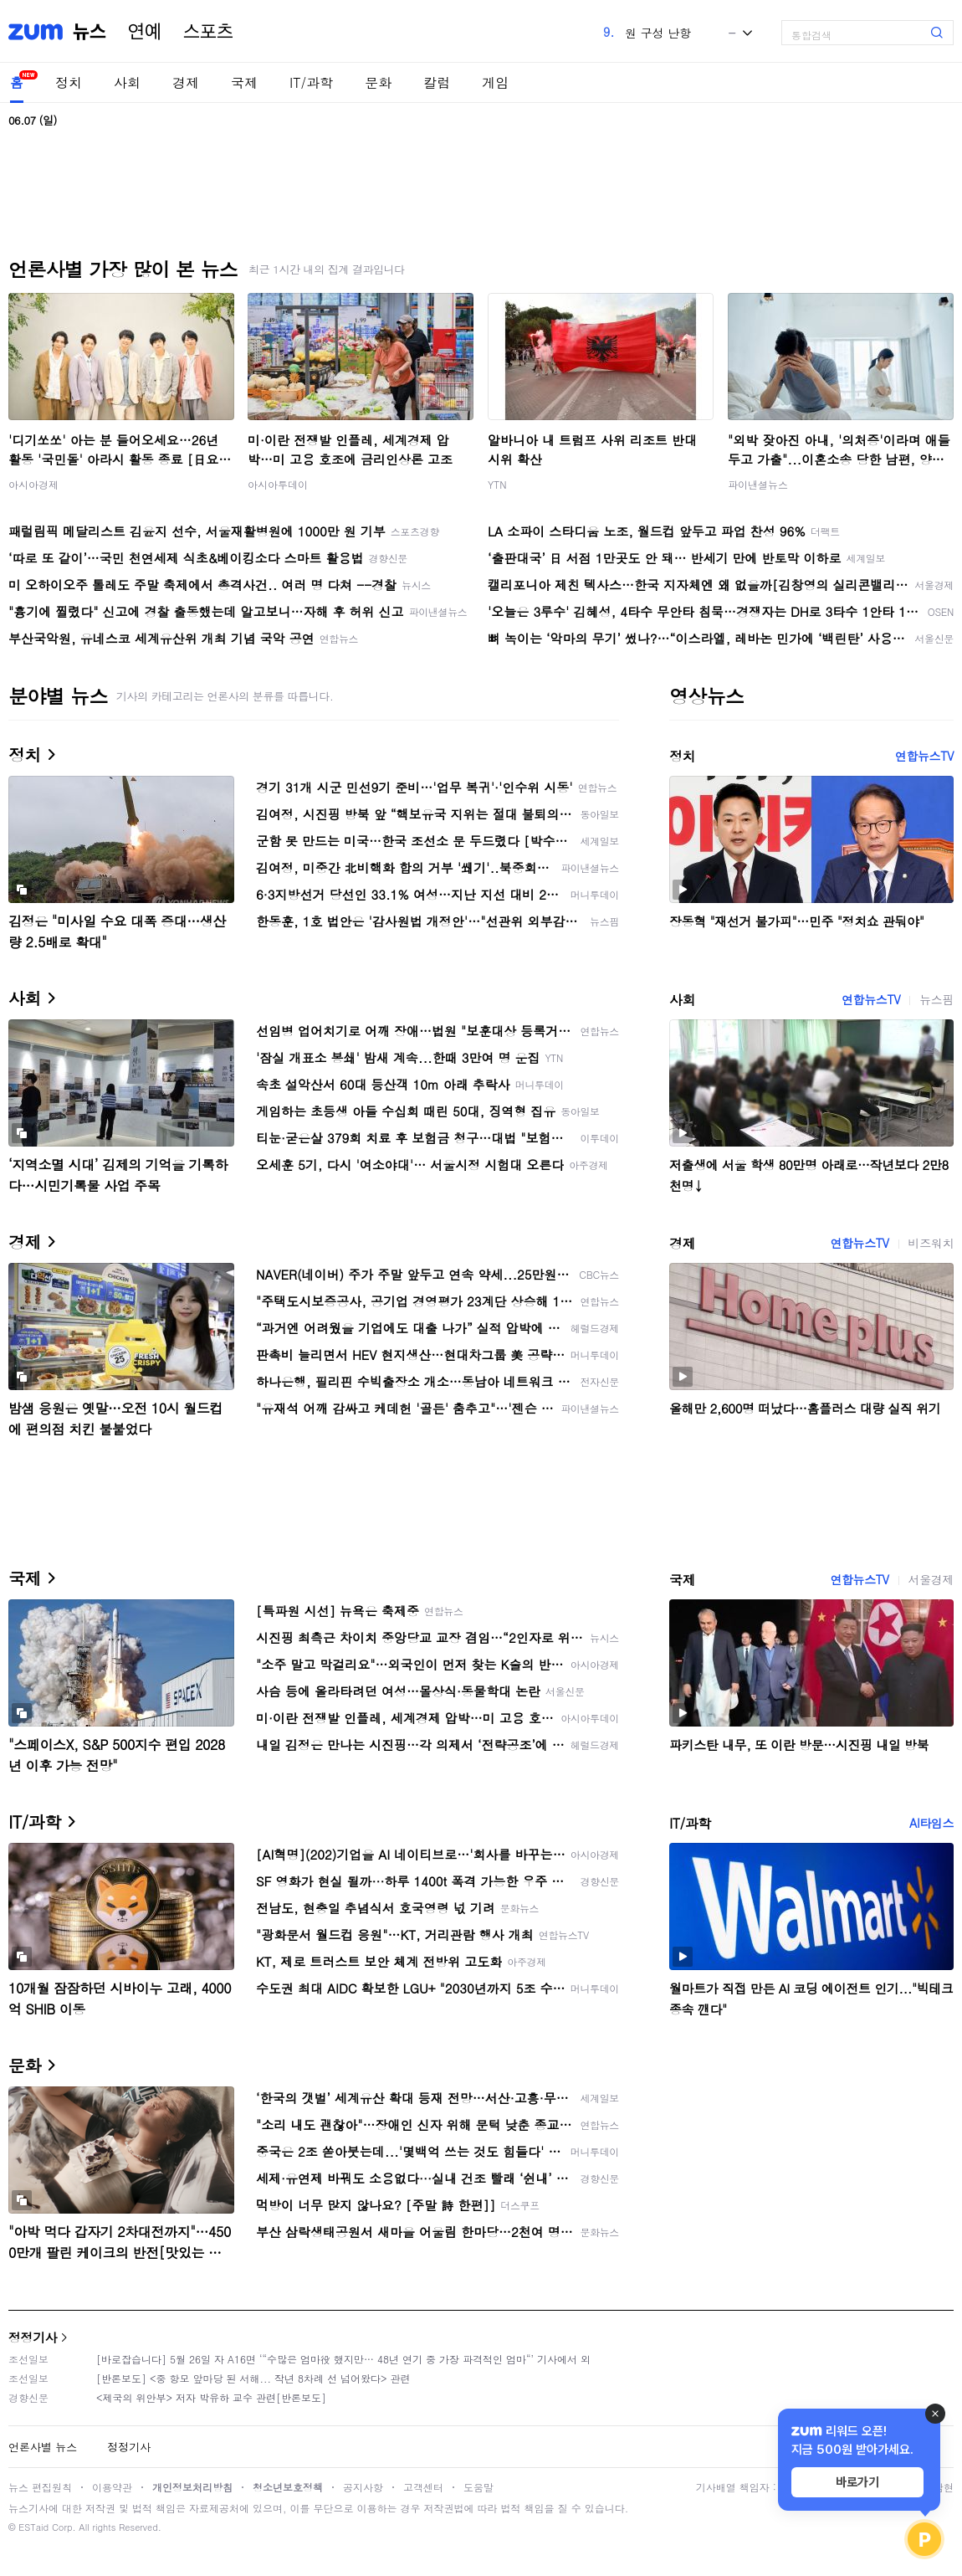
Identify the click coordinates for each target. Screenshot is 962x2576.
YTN (497, 484)
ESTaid (33, 2527)
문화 (378, 82)
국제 (244, 82)
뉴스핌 (936, 999)
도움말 (478, 2487)
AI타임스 (931, 1822)
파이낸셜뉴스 (758, 484)
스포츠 (208, 32)
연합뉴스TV (924, 755)
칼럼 (436, 82)
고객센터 (423, 2487)
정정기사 (32, 2337)
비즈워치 (931, 1242)
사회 (127, 82)
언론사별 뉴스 (42, 2447)
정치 (68, 82)
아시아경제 (33, 484)
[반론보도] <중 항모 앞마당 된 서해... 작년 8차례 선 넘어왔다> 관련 (253, 2378)
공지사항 (363, 2487)
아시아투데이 (278, 484)
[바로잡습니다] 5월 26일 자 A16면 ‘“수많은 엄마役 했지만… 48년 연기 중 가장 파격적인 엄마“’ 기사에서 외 (343, 2359)
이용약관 (112, 2487)
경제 (185, 82)
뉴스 (89, 32)
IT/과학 (311, 82)
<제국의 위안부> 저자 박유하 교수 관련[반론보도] (211, 2397)
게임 (495, 82)
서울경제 (931, 1579)
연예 (144, 32)
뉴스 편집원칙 (40, 2487)
